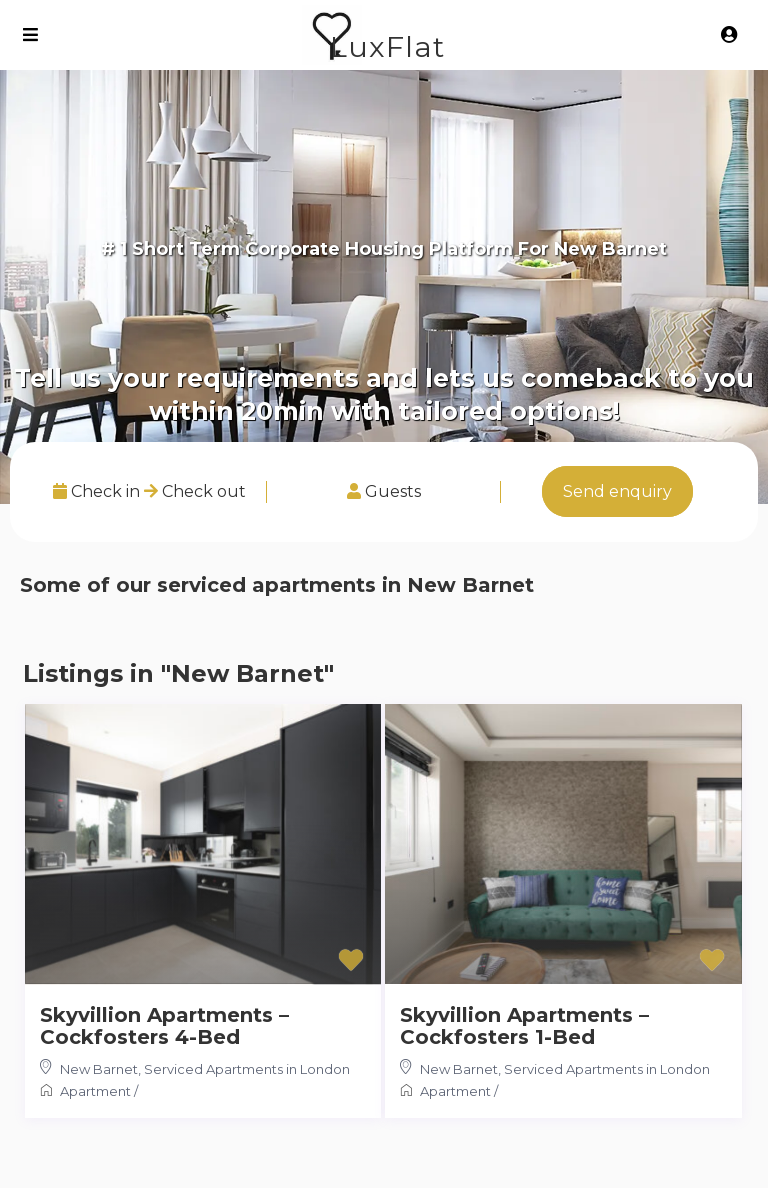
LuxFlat (387, 46)
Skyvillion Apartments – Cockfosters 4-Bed (164, 1026)
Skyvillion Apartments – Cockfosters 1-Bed (524, 1026)
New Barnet (99, 1069)
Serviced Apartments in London (247, 1069)
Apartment (95, 1091)
